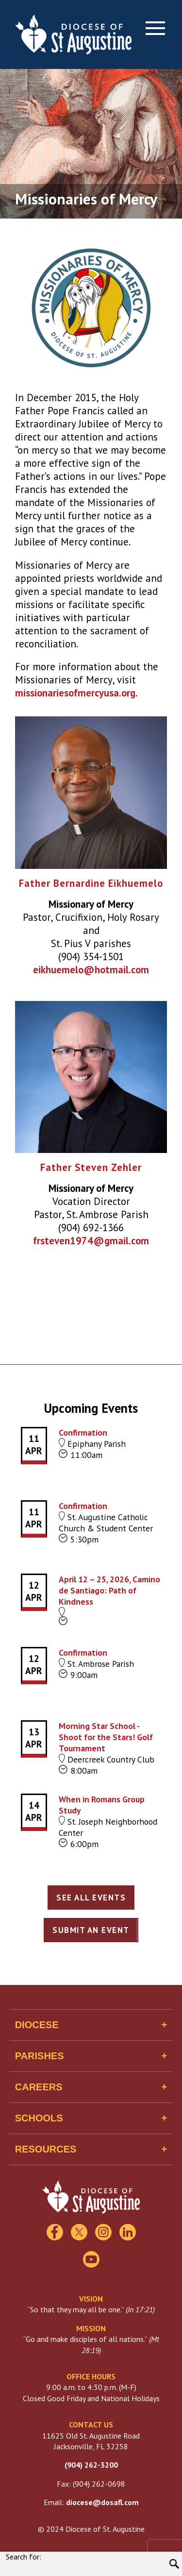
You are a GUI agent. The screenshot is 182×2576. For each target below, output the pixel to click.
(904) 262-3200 (91, 2465)
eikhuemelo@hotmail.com (91, 969)
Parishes (39, 2056)
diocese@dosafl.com (102, 2502)
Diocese (37, 2024)
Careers (39, 2087)
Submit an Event (91, 1930)
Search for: (23, 2556)
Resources (46, 2149)
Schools (39, 2118)
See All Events (91, 1897)
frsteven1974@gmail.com (91, 1240)
